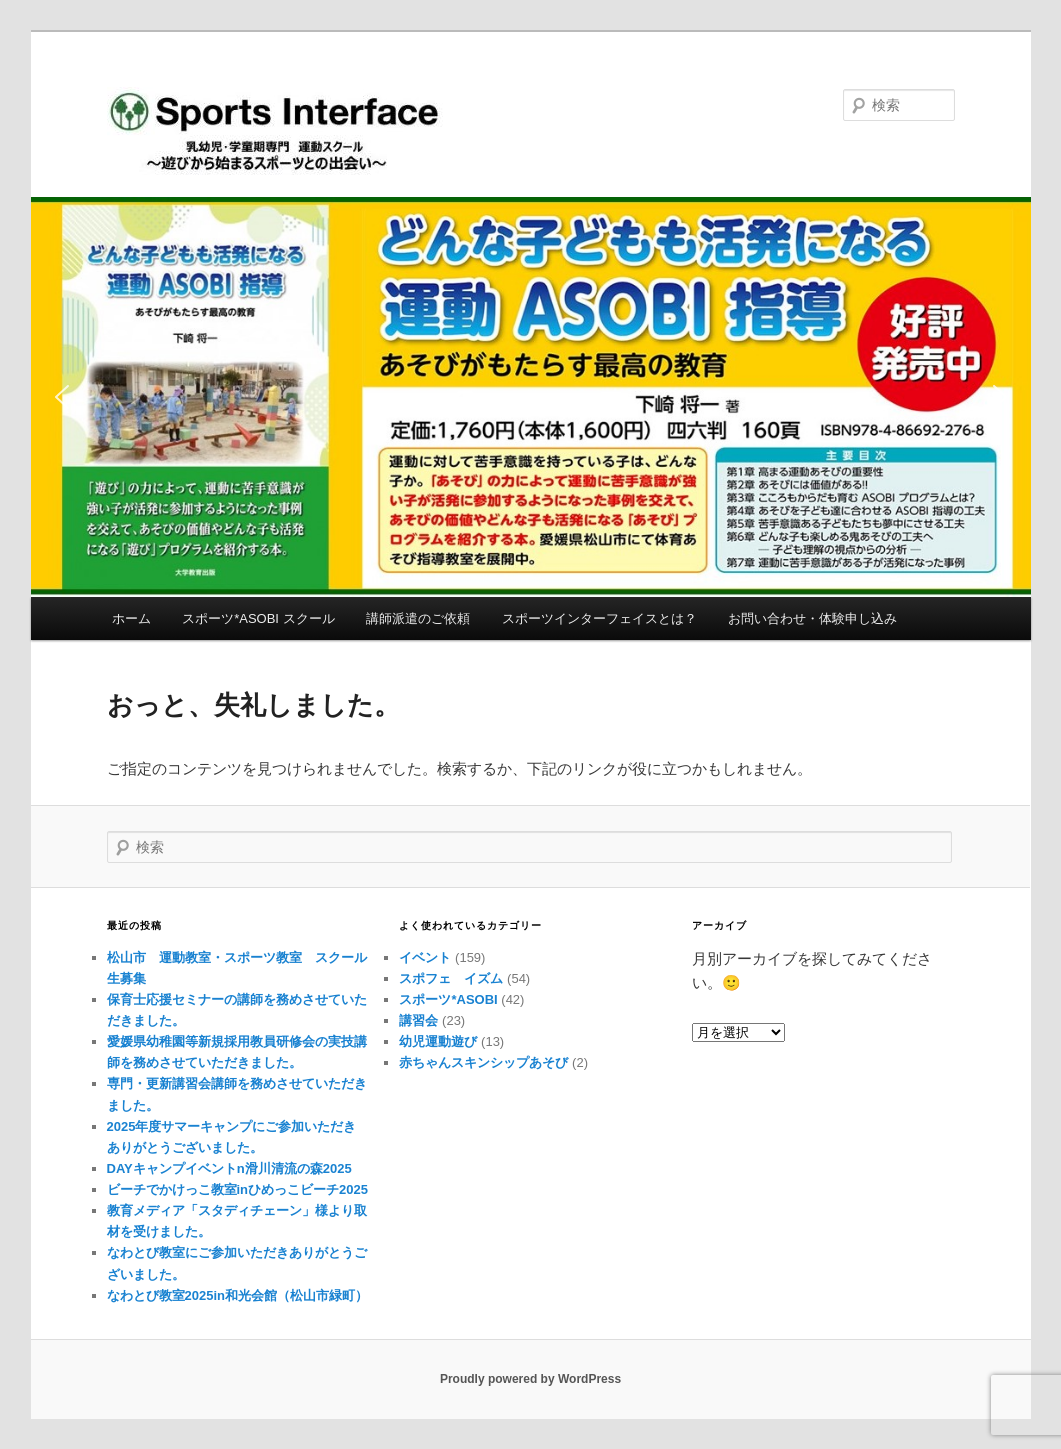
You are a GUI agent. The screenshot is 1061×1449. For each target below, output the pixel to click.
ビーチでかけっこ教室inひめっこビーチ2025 (237, 1189)
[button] (531, 397)
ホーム (131, 618)
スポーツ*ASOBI (448, 999)
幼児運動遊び (438, 1041)
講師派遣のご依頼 (418, 618)
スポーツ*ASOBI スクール (258, 618)
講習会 (418, 1020)
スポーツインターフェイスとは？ (599, 618)
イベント (425, 957)
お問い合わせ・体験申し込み (812, 618)
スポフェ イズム (451, 978)
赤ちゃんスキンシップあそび (483, 1062)
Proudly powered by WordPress (530, 1379)
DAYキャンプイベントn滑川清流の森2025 (229, 1168)
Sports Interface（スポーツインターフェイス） (307, 142)
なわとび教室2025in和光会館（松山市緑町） (237, 1295)
